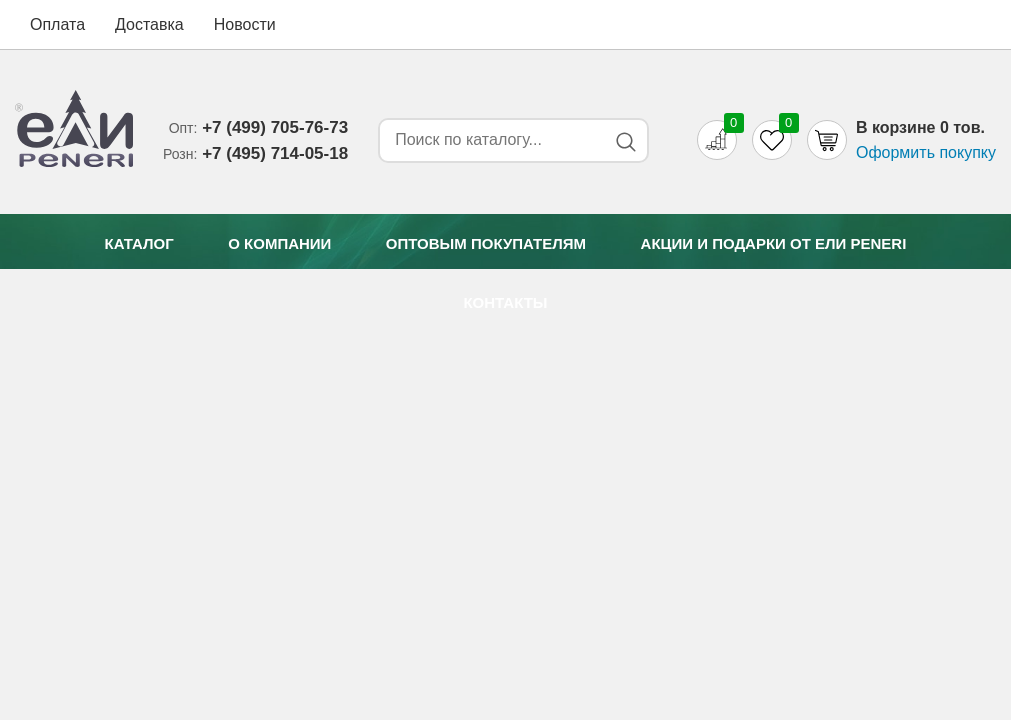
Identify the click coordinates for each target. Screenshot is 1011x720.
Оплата (57, 24)
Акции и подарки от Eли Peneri (774, 243)
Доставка (149, 24)
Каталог (139, 243)
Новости (245, 24)
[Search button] (625, 141)
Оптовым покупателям (486, 243)
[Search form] (488, 140)
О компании (279, 243)
